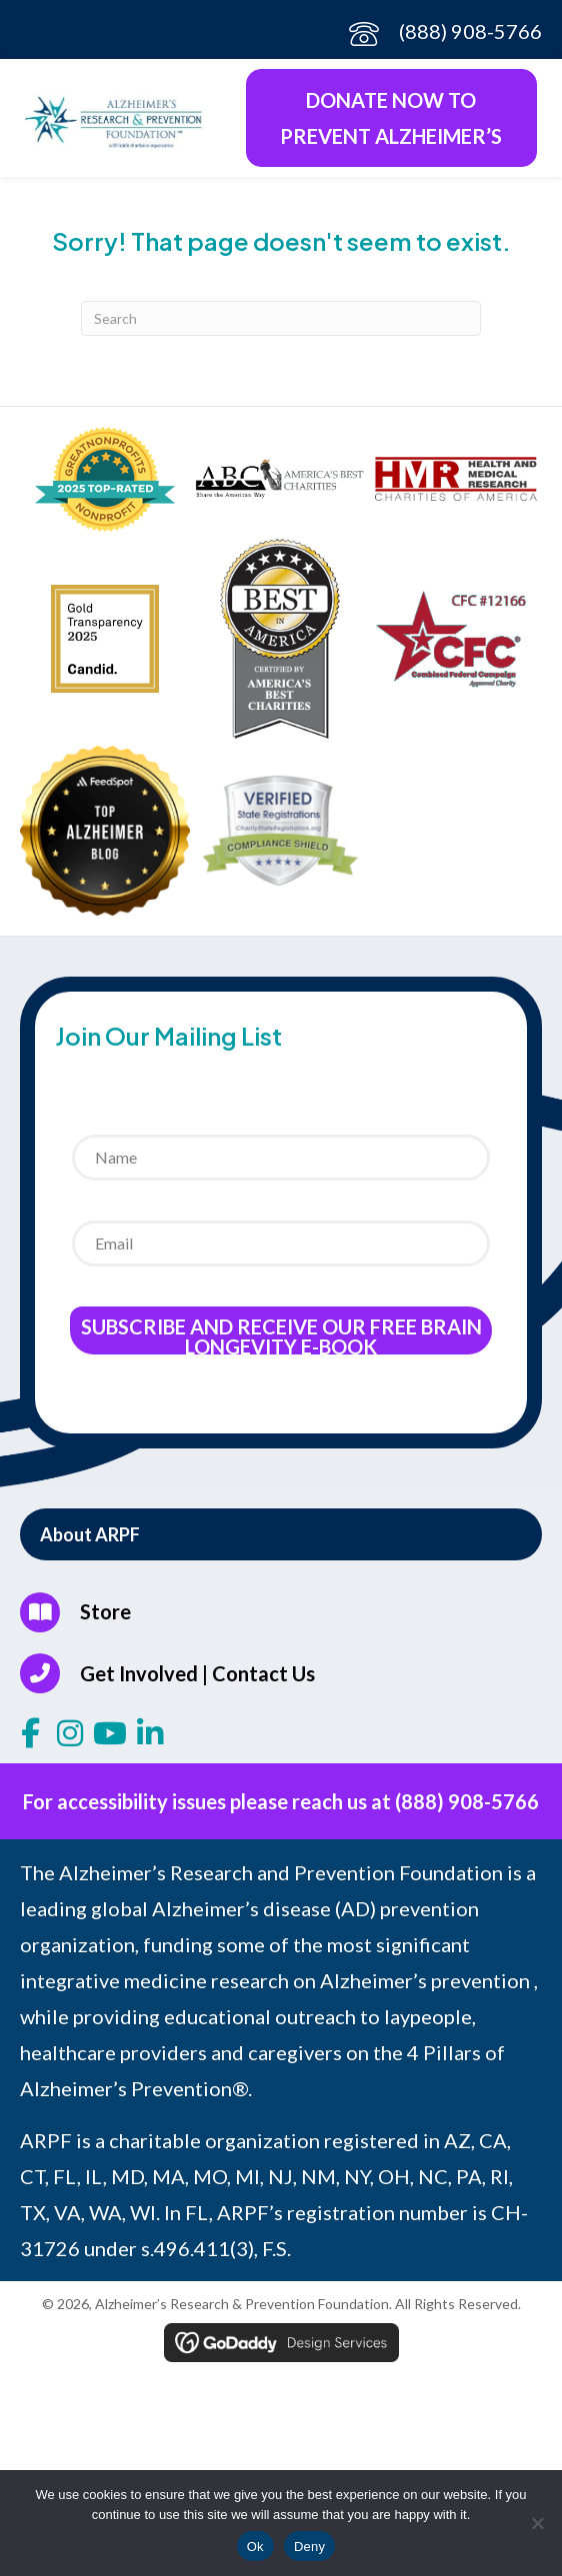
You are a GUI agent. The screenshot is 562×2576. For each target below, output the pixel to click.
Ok (255, 2546)
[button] (281, 1534)
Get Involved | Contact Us (197, 1673)
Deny (309, 2546)
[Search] (281, 318)
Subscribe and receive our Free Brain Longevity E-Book (281, 1334)
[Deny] (537, 2523)
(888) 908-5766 (470, 31)
